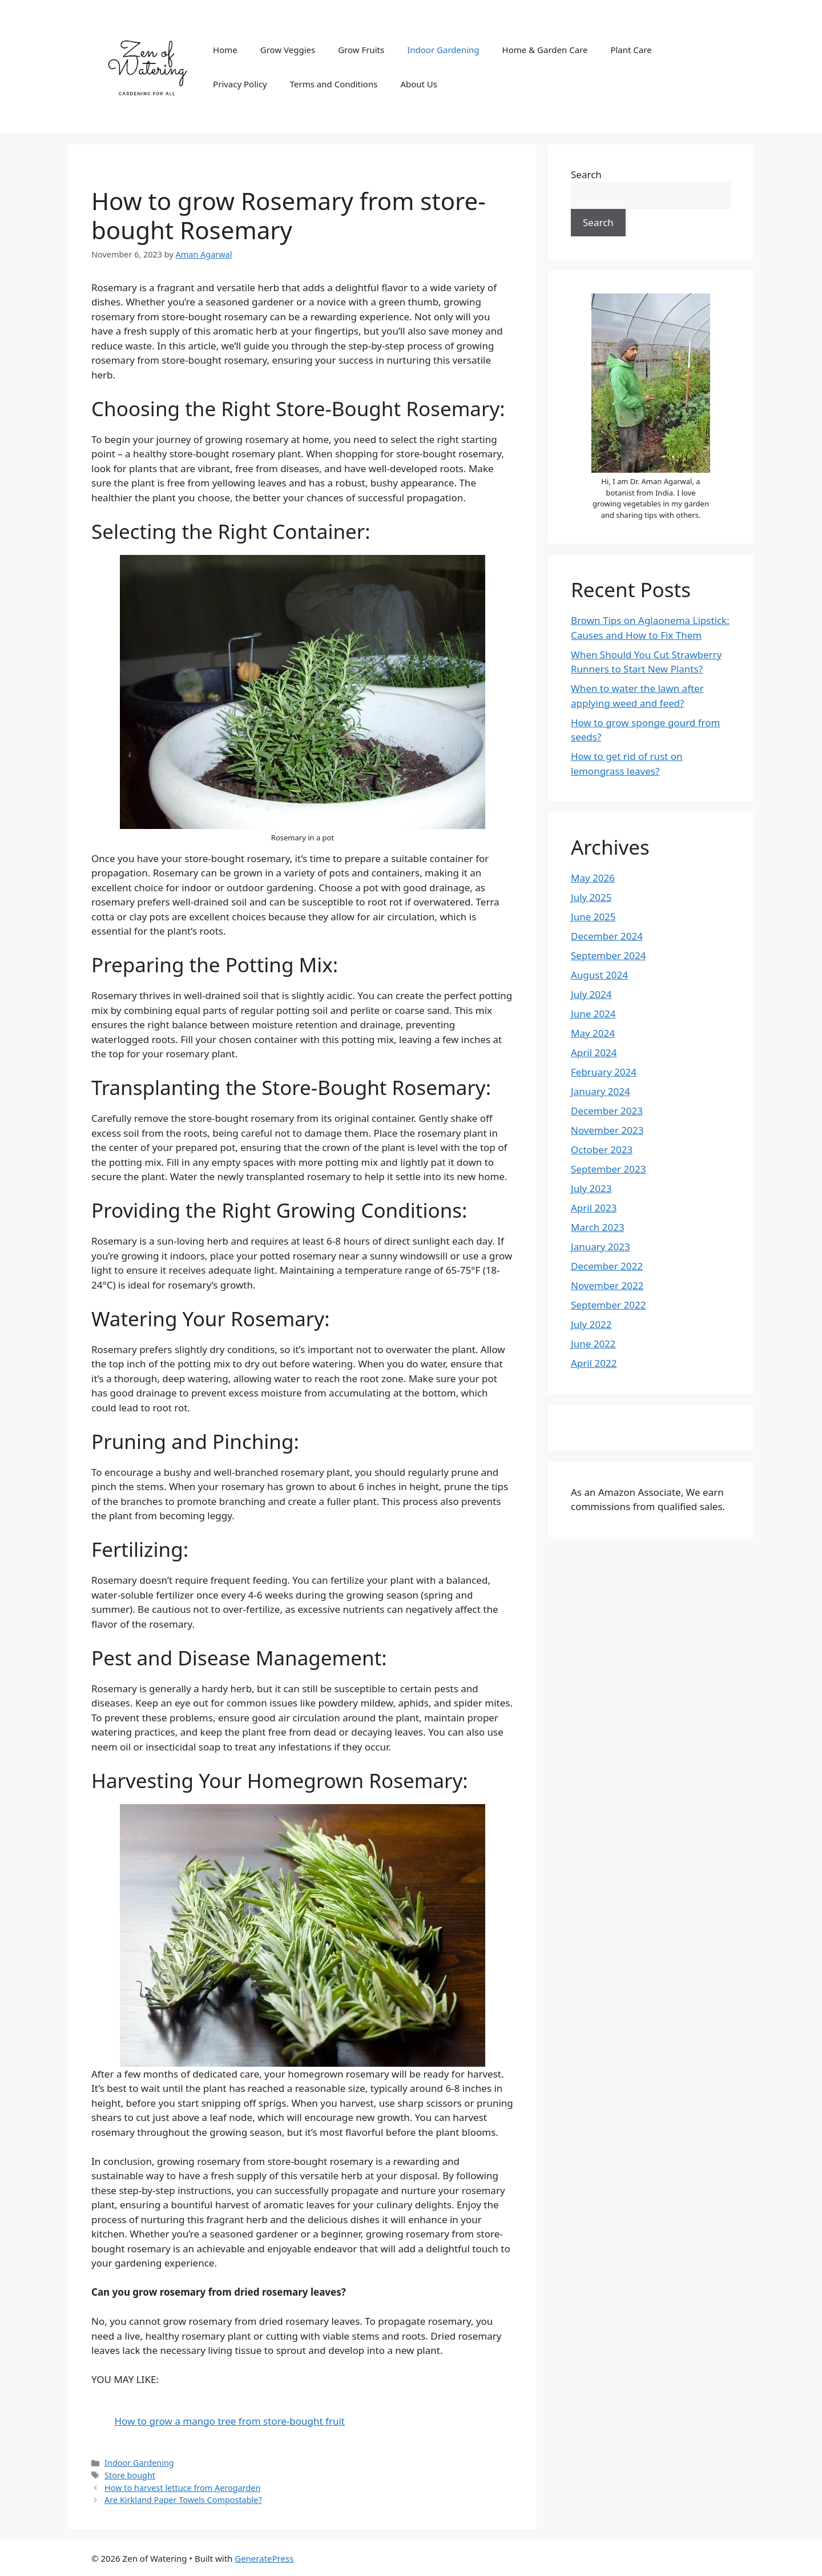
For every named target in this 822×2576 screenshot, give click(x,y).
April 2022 (593, 1363)
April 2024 (593, 1052)
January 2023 (600, 1246)
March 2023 (597, 1227)
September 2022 (608, 1304)
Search (586, 174)
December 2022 (607, 1266)
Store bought (129, 2475)
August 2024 (599, 974)
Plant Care (630, 49)
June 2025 (593, 916)
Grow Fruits (361, 49)
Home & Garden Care (545, 49)
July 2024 (591, 994)
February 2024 (603, 1071)
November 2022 (607, 1285)
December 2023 (607, 1110)
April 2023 (593, 1207)
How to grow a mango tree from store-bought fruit (229, 2421)
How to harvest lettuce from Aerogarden (182, 2487)
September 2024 (608, 955)
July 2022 (591, 1324)
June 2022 (593, 1343)
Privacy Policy (240, 84)
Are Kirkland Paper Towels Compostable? (183, 2499)
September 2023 (608, 1169)
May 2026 (593, 877)
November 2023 (607, 1130)
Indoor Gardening (443, 49)
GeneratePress (264, 2558)
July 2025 (591, 897)
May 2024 (593, 1033)
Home (225, 49)
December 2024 (607, 936)
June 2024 (593, 1013)
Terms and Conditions (334, 84)
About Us (418, 84)
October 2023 (601, 1149)
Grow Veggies (287, 49)
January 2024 (600, 1091)
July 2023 (591, 1188)
